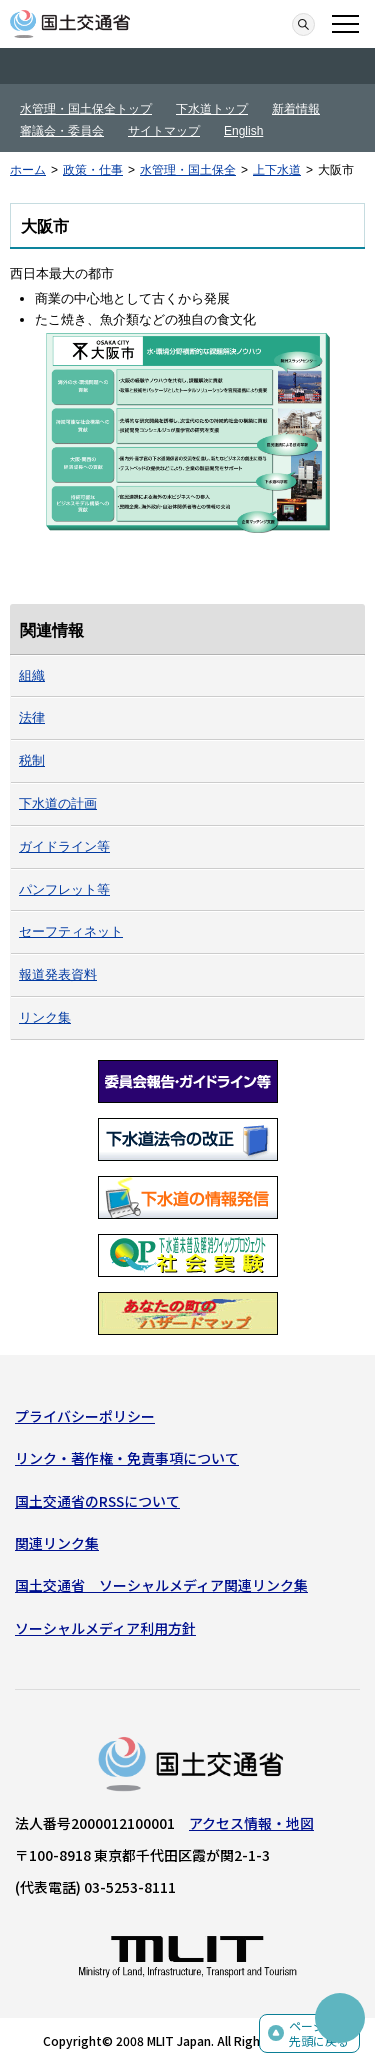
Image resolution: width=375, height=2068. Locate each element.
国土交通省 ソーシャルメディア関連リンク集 (161, 1585)
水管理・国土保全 (188, 170)
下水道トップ (212, 109)
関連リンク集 (57, 1543)
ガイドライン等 (64, 846)
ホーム (28, 170)
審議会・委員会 (62, 131)
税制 (32, 760)
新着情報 (296, 109)
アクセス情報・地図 (251, 1823)
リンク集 (45, 1017)
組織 (32, 675)
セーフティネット (71, 931)
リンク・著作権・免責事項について (127, 1458)
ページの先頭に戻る (319, 2033)
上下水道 (277, 170)
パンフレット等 (64, 889)
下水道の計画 (58, 803)
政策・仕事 (93, 170)
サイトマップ (164, 131)
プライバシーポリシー (85, 1416)
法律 (32, 717)
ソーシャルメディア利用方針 (105, 1628)
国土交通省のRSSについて (97, 1501)
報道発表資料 (58, 974)
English (243, 131)
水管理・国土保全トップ (86, 109)
